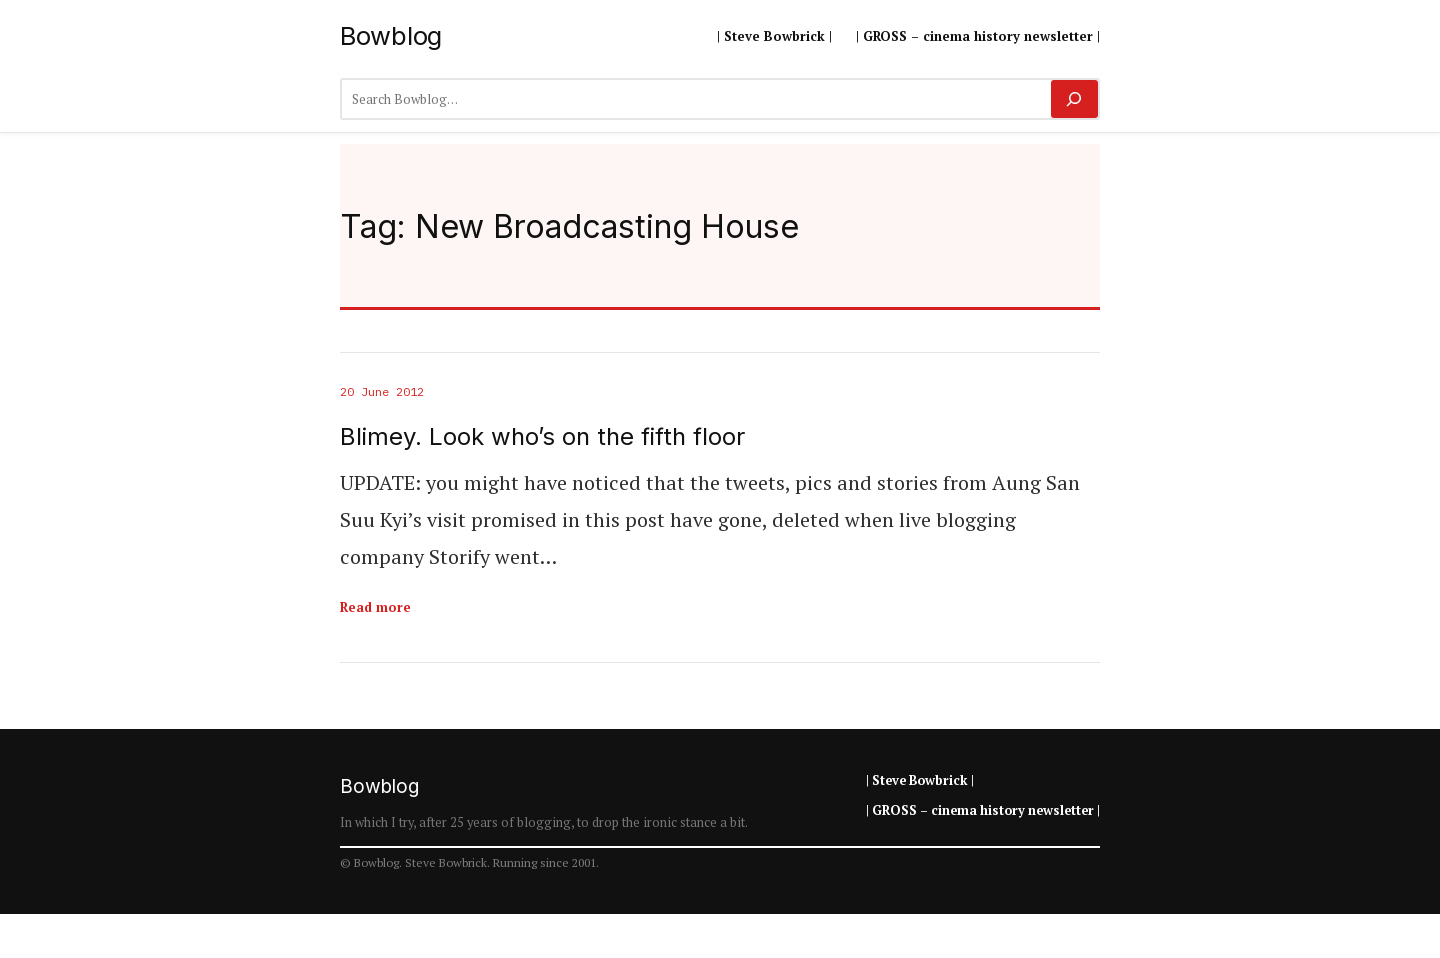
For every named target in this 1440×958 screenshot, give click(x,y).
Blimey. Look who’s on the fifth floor (542, 437)
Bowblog (391, 35)
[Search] (1074, 99)
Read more (375, 607)
